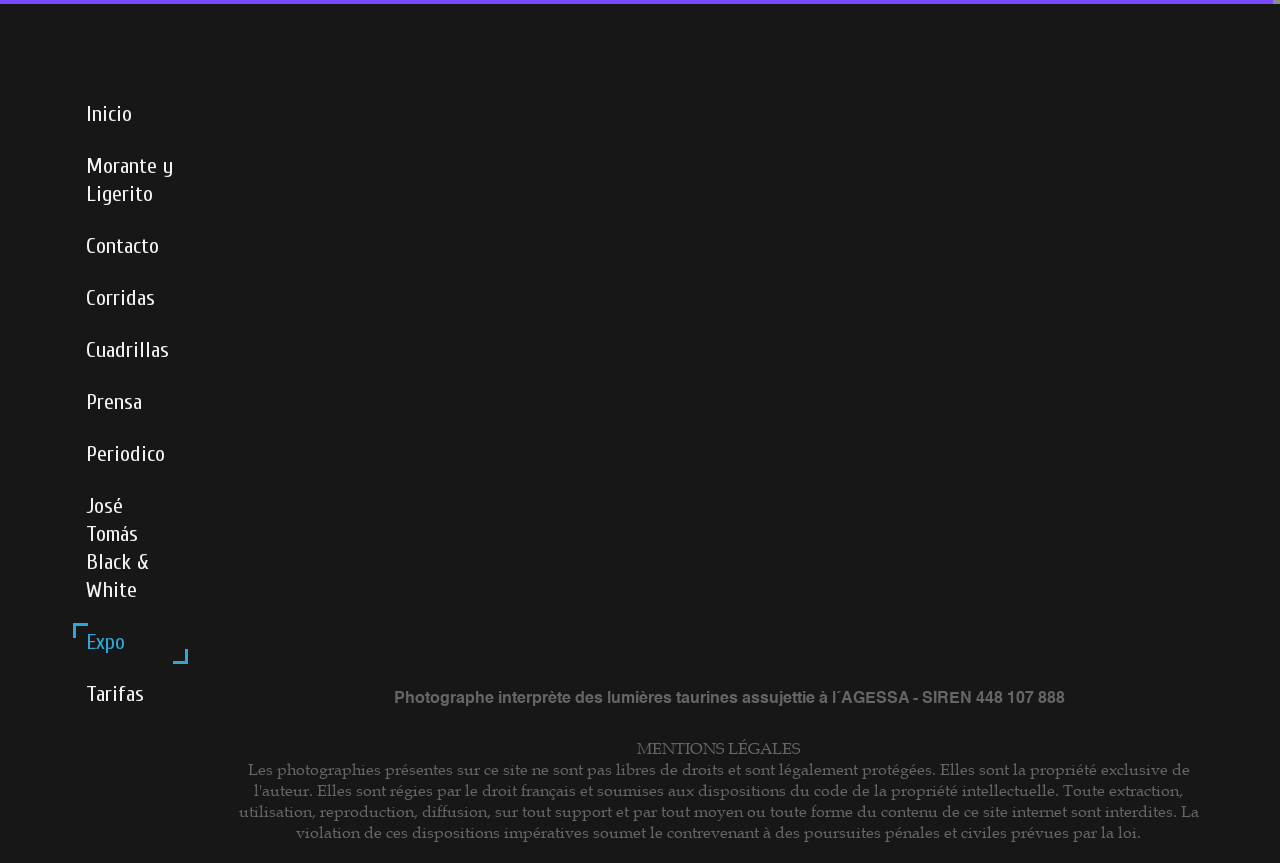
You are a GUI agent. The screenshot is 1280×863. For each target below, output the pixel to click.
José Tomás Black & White (117, 548)
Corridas (120, 298)
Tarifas (115, 694)
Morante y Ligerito (129, 180)
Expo (105, 642)
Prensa (114, 402)
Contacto (122, 246)
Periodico (125, 454)
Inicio (109, 114)
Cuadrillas (127, 350)
